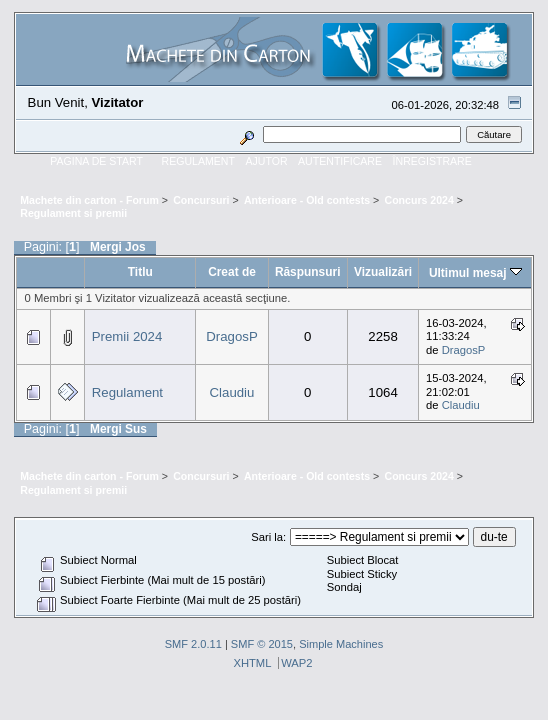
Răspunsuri (308, 272)
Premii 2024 (127, 336)
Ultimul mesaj (475, 273)
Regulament (127, 392)
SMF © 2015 (262, 644)
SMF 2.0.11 (193, 644)
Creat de (232, 272)
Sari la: (268, 537)
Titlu (140, 272)
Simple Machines (341, 644)
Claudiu (232, 392)
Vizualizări (383, 272)
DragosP (231, 336)
